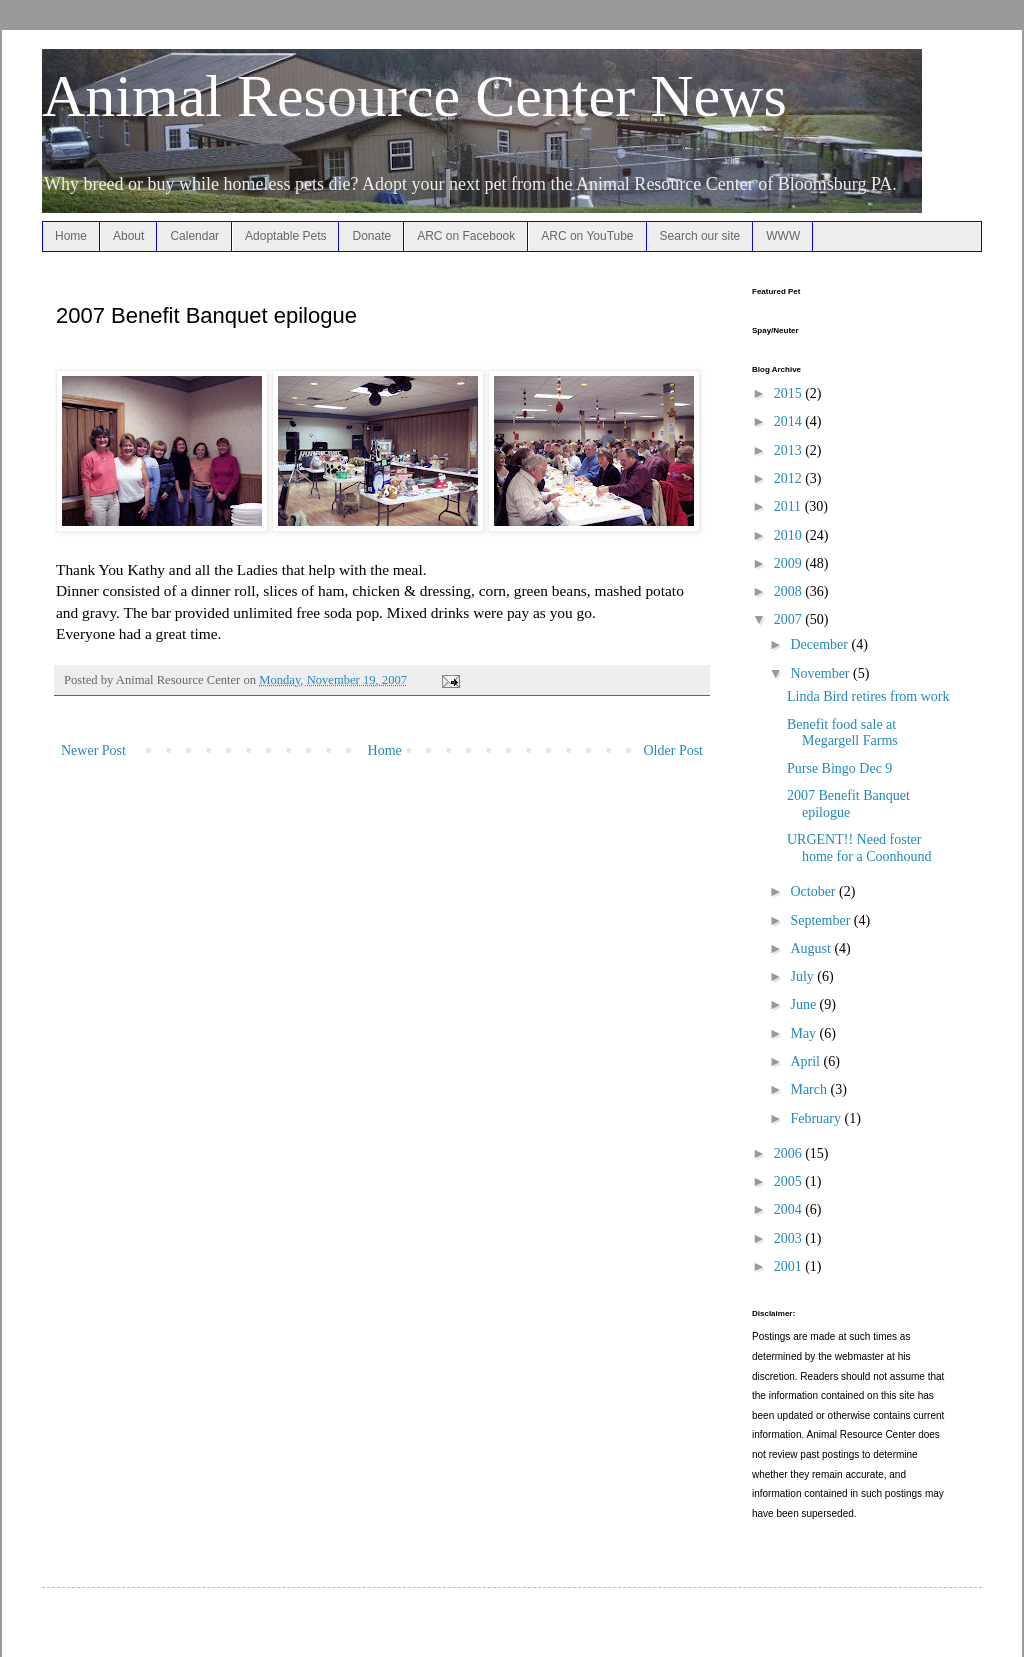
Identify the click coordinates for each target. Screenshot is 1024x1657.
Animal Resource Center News (414, 96)
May (804, 1033)
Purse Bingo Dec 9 (839, 768)
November (821, 673)
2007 (790, 619)
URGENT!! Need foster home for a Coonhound (859, 848)
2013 (790, 450)
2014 (790, 421)
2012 (790, 478)
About (128, 236)
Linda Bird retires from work (868, 696)
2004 (790, 1209)
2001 (790, 1266)
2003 (790, 1238)
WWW (783, 236)
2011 (789, 506)
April (806, 1061)
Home (71, 236)
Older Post (674, 750)
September (821, 920)
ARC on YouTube (587, 236)
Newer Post (93, 750)
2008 (790, 591)
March (810, 1089)
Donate (371, 236)
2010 (790, 535)
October (814, 891)
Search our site (700, 236)
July (803, 976)
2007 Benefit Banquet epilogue (848, 804)
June (804, 1004)
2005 (790, 1181)
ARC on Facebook (466, 236)
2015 (790, 393)
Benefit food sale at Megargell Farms (842, 733)
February (817, 1118)
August (812, 948)
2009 (790, 563)
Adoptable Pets (285, 236)
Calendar (194, 236)
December (820, 644)
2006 (790, 1153)
